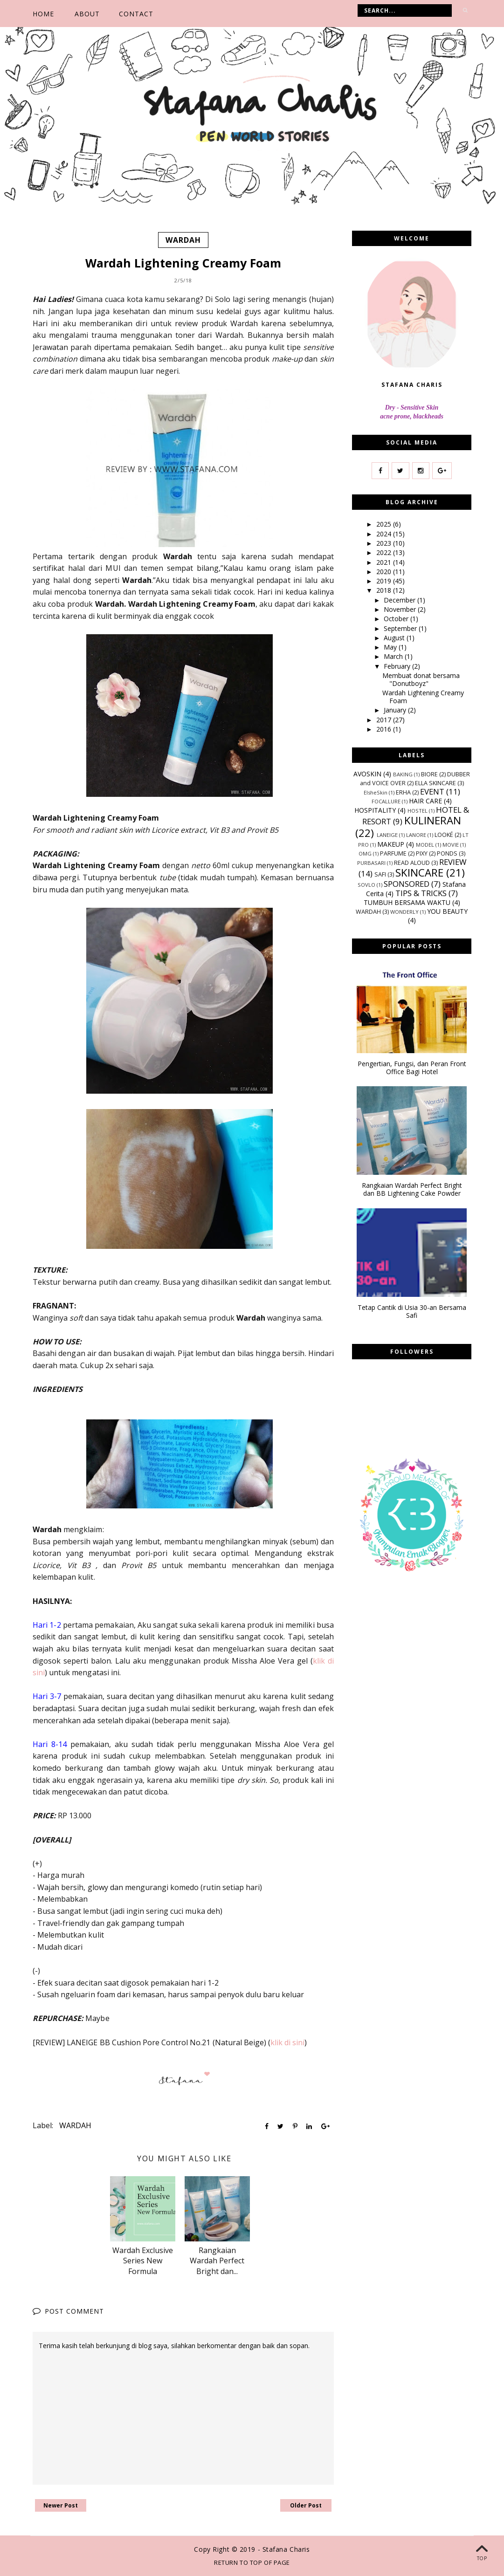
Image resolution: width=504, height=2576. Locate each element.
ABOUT (87, 13)
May (391, 647)
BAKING (403, 773)
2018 (384, 590)
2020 (384, 571)
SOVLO (366, 884)
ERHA (403, 792)
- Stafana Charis (284, 2549)
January (396, 710)
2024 (384, 533)
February (398, 666)
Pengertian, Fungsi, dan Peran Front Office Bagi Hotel (412, 1068)
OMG (365, 853)
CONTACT (136, 13)
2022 (384, 552)
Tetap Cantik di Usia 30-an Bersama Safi (412, 1312)
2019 (384, 580)
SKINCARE (419, 872)
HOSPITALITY (375, 810)
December (400, 599)
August (395, 637)
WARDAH (183, 240)
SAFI (380, 874)
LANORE (416, 834)
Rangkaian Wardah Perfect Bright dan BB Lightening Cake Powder (412, 1190)
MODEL (425, 844)
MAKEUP (390, 843)
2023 (384, 543)
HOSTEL (417, 810)
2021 (384, 561)
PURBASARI (371, 862)
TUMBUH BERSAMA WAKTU (407, 902)
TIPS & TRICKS (421, 893)
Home (43, 13)
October (397, 618)
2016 (384, 729)
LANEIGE (387, 834)
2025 (384, 524)
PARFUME (393, 853)
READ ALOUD (412, 862)
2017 (384, 719)
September (401, 627)
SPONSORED (406, 883)
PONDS (447, 853)
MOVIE (450, 844)
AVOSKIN (367, 773)
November (401, 609)
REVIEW (453, 861)
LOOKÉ (444, 835)
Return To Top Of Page (252, 2562)
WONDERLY (404, 911)
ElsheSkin (375, 791)
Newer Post (60, 2505)
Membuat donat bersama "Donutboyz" (421, 679)
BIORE (429, 774)
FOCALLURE (386, 801)
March (394, 656)
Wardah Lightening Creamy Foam (423, 696)
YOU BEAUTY (447, 911)
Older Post (306, 2505)
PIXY (422, 853)
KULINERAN (432, 820)
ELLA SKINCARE (435, 783)
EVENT (432, 791)
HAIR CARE (425, 800)
